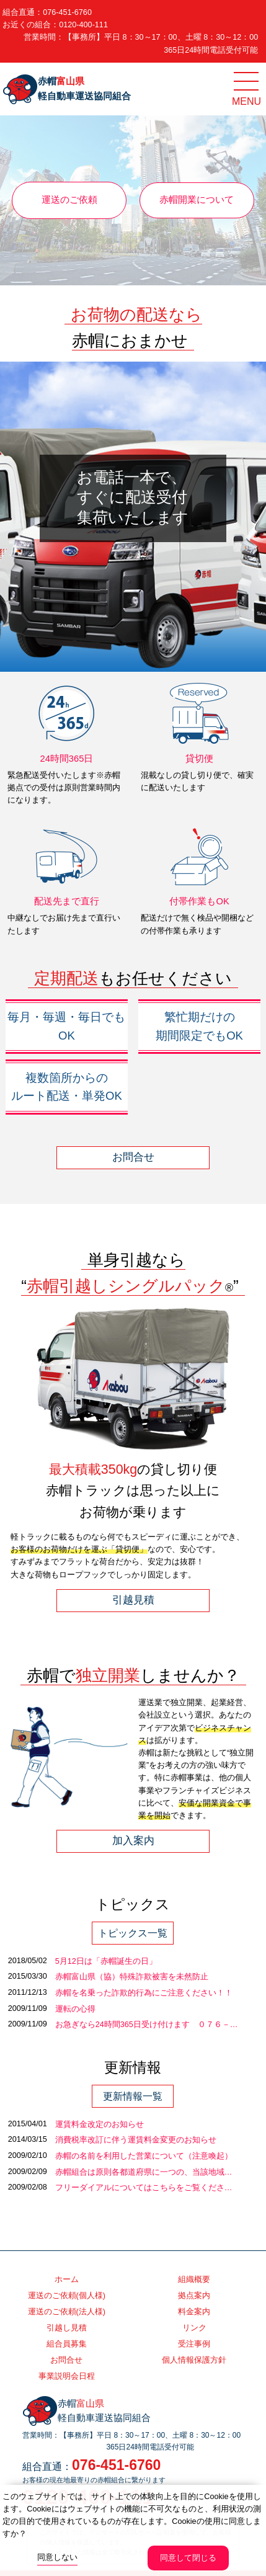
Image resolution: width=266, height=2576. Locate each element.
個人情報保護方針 (194, 2360)
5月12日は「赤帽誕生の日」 (106, 1961)
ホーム (67, 2279)
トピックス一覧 (132, 1933)
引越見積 (133, 1600)
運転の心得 (75, 2009)
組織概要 (194, 2279)
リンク (194, 2328)
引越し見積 (67, 2328)
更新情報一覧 (132, 2096)
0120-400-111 (83, 24)
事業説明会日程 (66, 2376)
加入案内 (133, 1841)
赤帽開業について (196, 200)
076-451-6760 (67, 12)
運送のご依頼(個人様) (66, 2295)
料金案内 (194, 2311)
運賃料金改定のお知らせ (99, 2124)
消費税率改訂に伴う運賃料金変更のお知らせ (135, 2140)
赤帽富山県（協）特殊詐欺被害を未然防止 (131, 1976)
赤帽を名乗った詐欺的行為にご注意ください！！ (144, 1993)
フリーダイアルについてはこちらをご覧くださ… (144, 2187)
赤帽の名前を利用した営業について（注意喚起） (144, 2156)
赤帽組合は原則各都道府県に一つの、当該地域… (144, 2172)
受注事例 (194, 2344)
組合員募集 (67, 2344)
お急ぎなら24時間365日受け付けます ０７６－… (146, 2024)
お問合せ (133, 1157)
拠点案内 (194, 2295)
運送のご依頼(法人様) (66, 2311)
